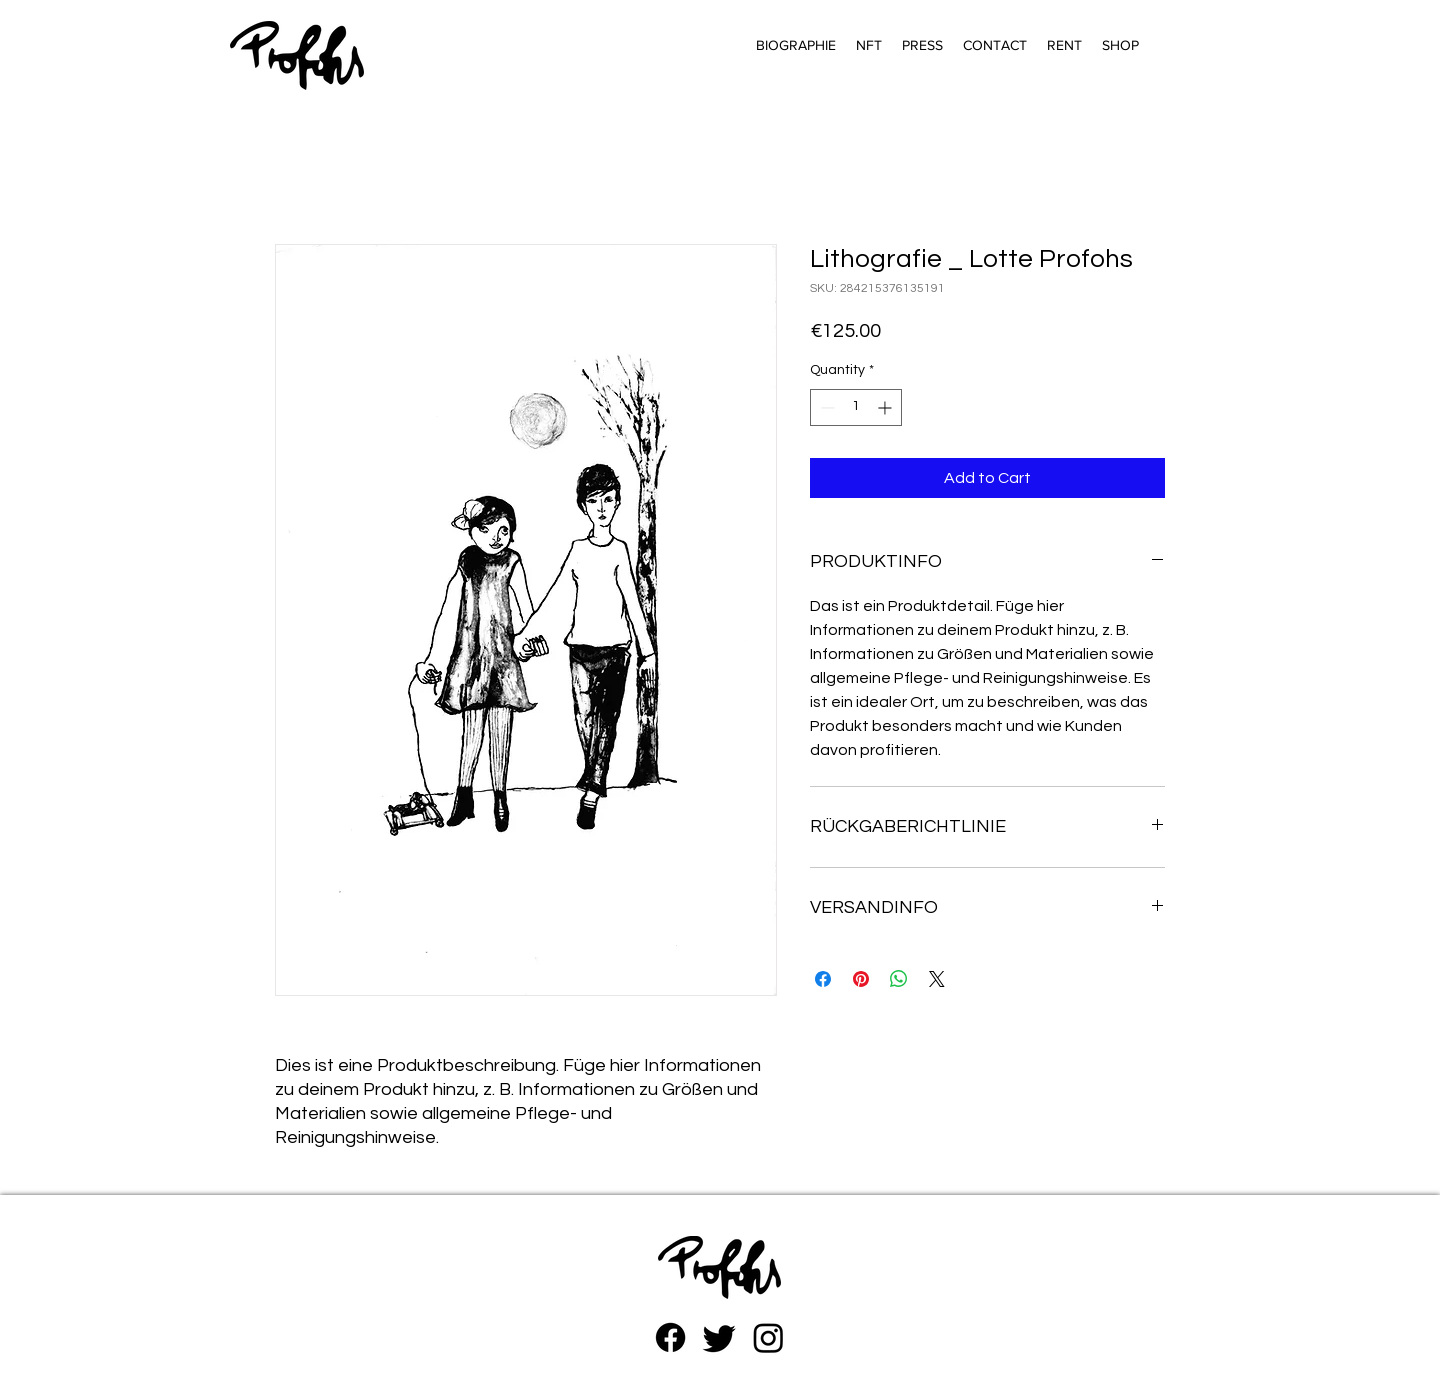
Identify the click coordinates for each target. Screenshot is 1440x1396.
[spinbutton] (856, 407)
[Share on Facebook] (823, 979)
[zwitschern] (719, 1337)
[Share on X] (937, 979)
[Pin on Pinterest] (861, 979)
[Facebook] (670, 1337)
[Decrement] (825, 407)
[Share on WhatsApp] (899, 979)
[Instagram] (768, 1337)
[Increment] (886, 407)
